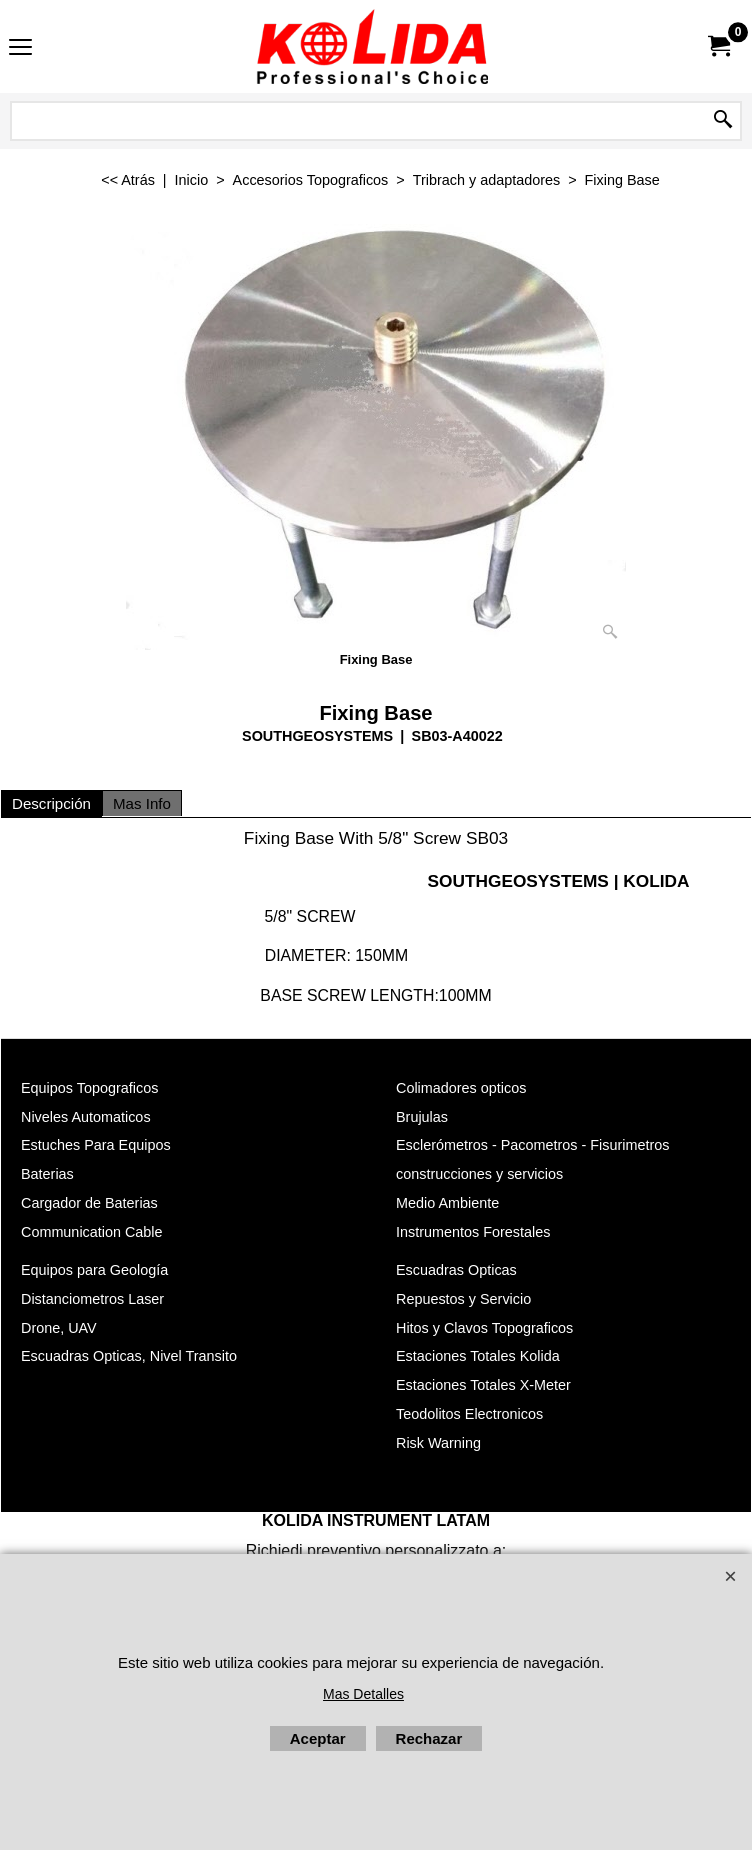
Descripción (51, 803)
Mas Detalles (363, 1694)
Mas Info (142, 803)
